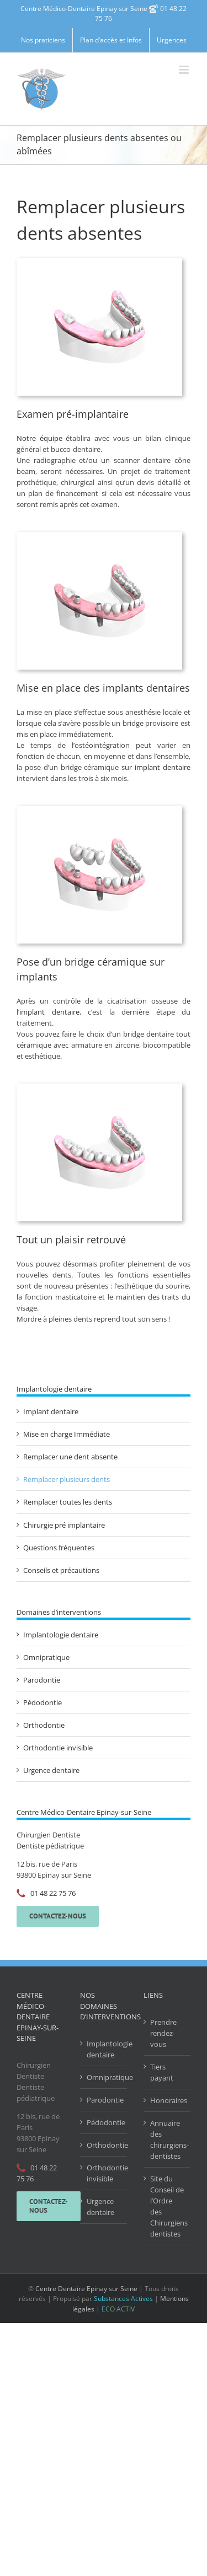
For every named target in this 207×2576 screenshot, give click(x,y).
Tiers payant (161, 2072)
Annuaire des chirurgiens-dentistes (167, 2139)
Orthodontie (44, 1725)
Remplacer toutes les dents (67, 1502)
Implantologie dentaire (60, 1635)
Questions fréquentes (58, 1548)
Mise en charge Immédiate (66, 1434)
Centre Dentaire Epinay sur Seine (86, 2288)
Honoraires (167, 2100)
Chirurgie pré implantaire (64, 1525)
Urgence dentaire (51, 1770)
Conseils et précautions (61, 1570)
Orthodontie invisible (58, 1748)
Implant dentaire (50, 1411)
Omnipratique (46, 1657)
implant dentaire (162, 767)
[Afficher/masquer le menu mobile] (184, 70)
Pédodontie (42, 1702)
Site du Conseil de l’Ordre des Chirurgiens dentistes (167, 2206)
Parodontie (41, 1680)
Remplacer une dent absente (70, 1457)
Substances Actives (123, 2298)
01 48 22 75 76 (53, 1893)
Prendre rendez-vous (163, 2033)
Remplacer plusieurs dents (66, 1479)
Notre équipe (39, 438)
